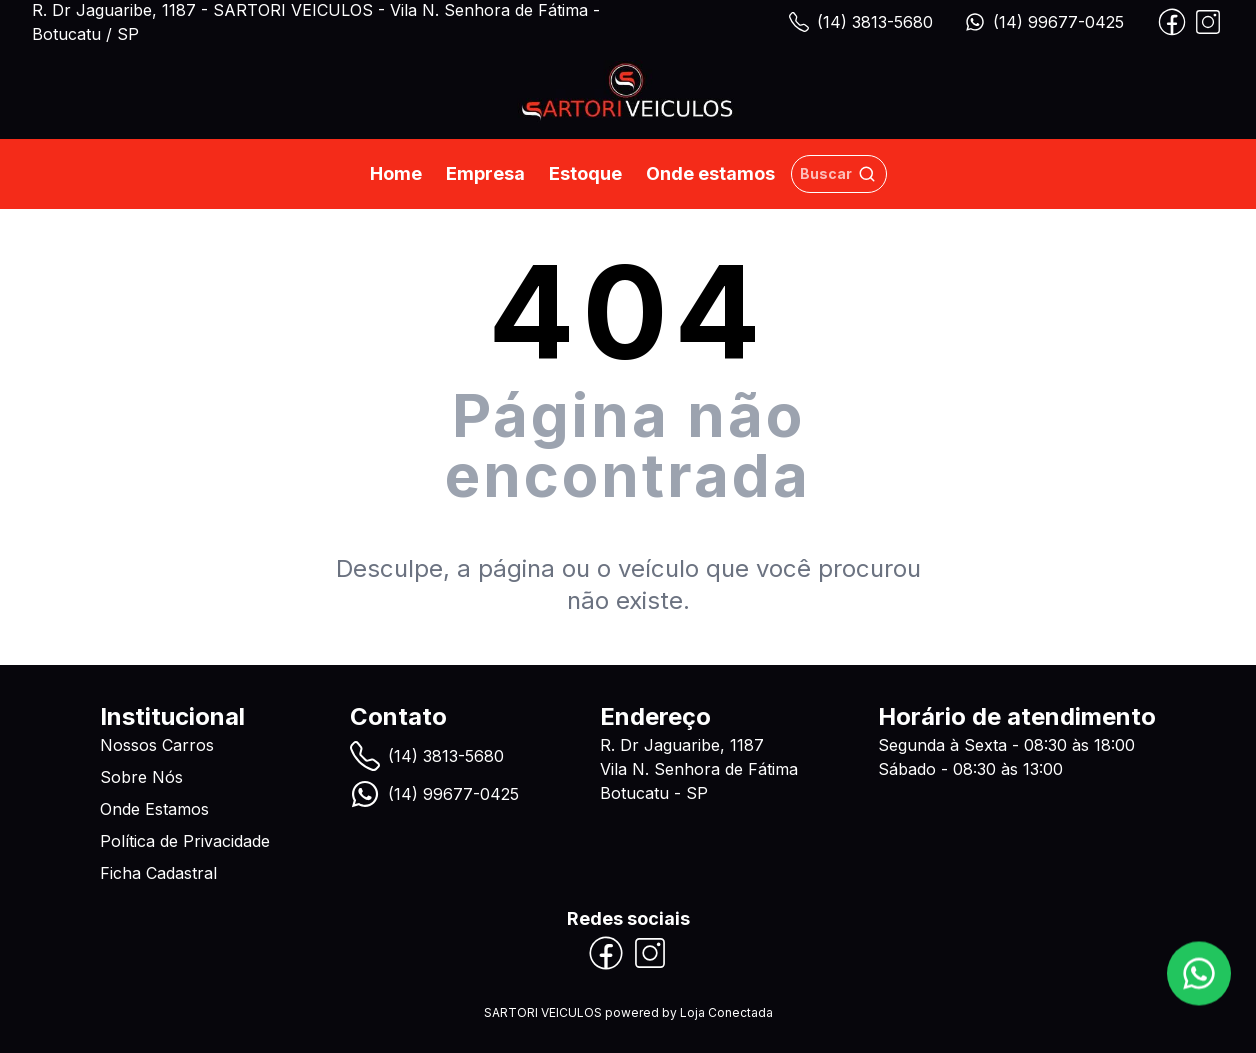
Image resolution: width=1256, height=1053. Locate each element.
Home (396, 173)
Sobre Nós (141, 777)
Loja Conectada (726, 1012)
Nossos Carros (157, 745)
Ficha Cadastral (158, 873)
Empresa (485, 173)
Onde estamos (710, 173)
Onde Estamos (154, 809)
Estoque (585, 173)
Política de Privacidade (185, 841)
